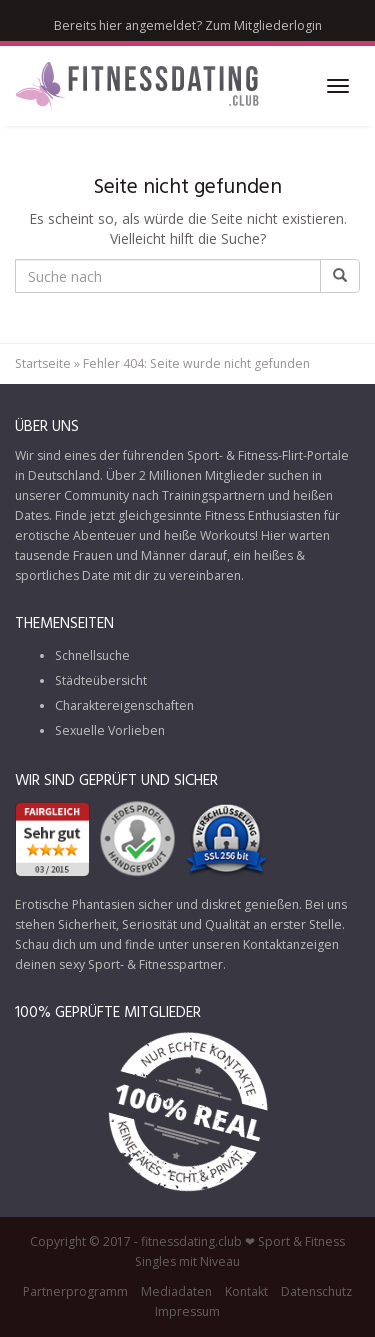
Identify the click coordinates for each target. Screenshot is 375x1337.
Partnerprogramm (75, 1291)
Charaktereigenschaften (124, 705)
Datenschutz (316, 1291)
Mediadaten (176, 1291)
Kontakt (246, 1291)
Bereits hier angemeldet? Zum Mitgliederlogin (188, 25)
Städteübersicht (101, 680)
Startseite (43, 363)
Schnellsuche (92, 655)
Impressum (187, 1311)
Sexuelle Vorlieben (110, 730)
